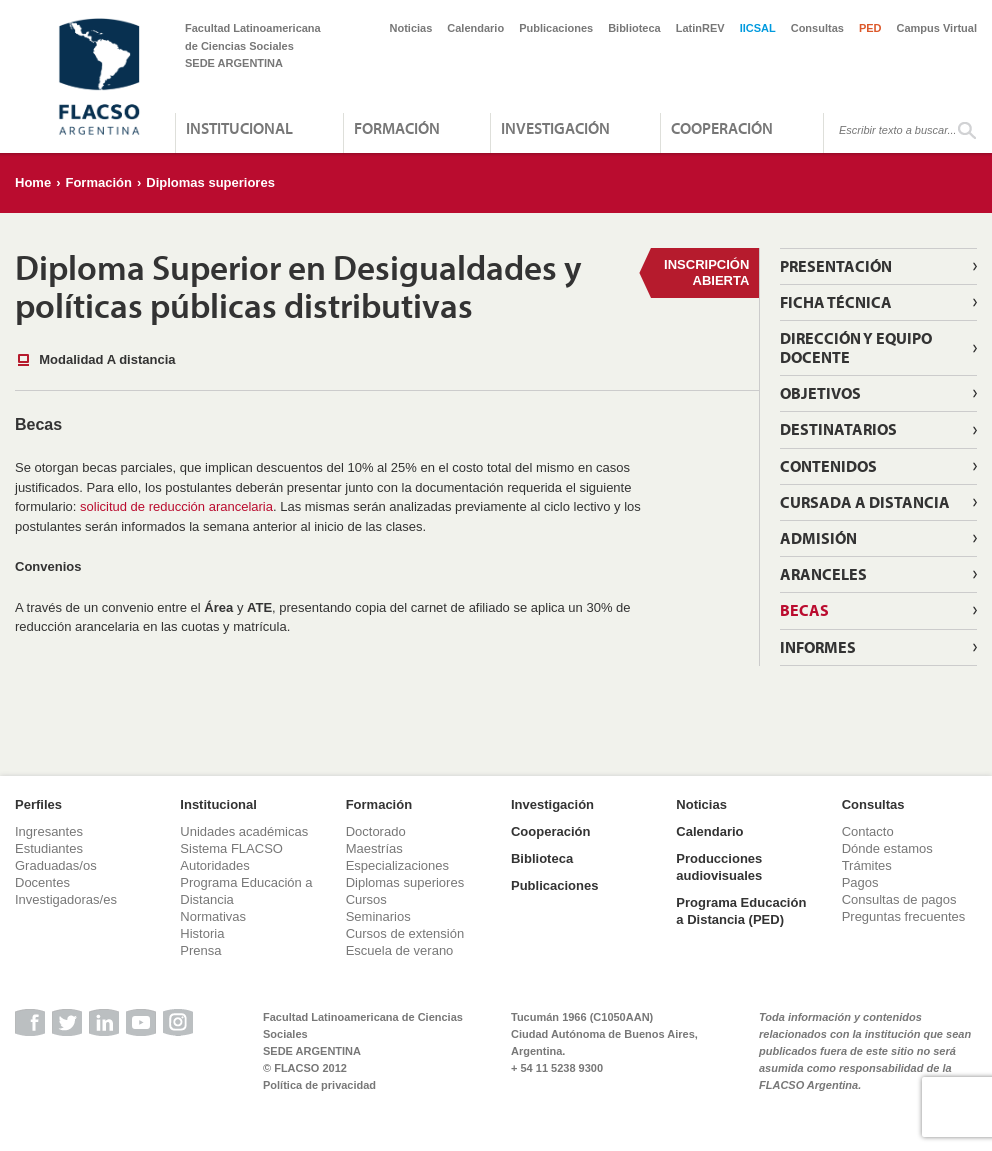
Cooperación (722, 128)
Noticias (411, 28)
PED (870, 28)
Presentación (836, 266)
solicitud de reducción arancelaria (176, 506)
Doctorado (376, 831)
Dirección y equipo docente (856, 347)
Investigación (555, 128)
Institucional (239, 128)
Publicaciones (556, 28)
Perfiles (38, 804)
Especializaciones (397, 865)
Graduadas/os (56, 865)
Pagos (860, 882)
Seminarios (378, 916)
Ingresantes (49, 831)
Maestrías (374, 848)
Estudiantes (49, 848)
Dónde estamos (887, 848)
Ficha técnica (836, 302)
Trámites (867, 865)
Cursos (366, 899)
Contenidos (828, 466)
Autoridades (214, 865)
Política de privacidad (319, 1085)
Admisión (818, 538)
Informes (818, 647)
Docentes (42, 882)
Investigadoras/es (66, 899)
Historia (202, 933)
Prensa (200, 950)
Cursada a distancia (865, 502)
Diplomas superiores (210, 182)
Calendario (475, 28)
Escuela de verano (400, 950)
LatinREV (700, 28)
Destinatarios (838, 429)
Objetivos (820, 393)
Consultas (817, 28)
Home (33, 182)
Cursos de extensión (405, 933)
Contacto (868, 831)
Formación (397, 128)
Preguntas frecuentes (904, 916)
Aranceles (823, 574)
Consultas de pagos (899, 899)
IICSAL (758, 28)
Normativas (213, 916)
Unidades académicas (244, 831)
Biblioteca (634, 28)
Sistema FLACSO (231, 848)
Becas (804, 610)
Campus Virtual (937, 28)
